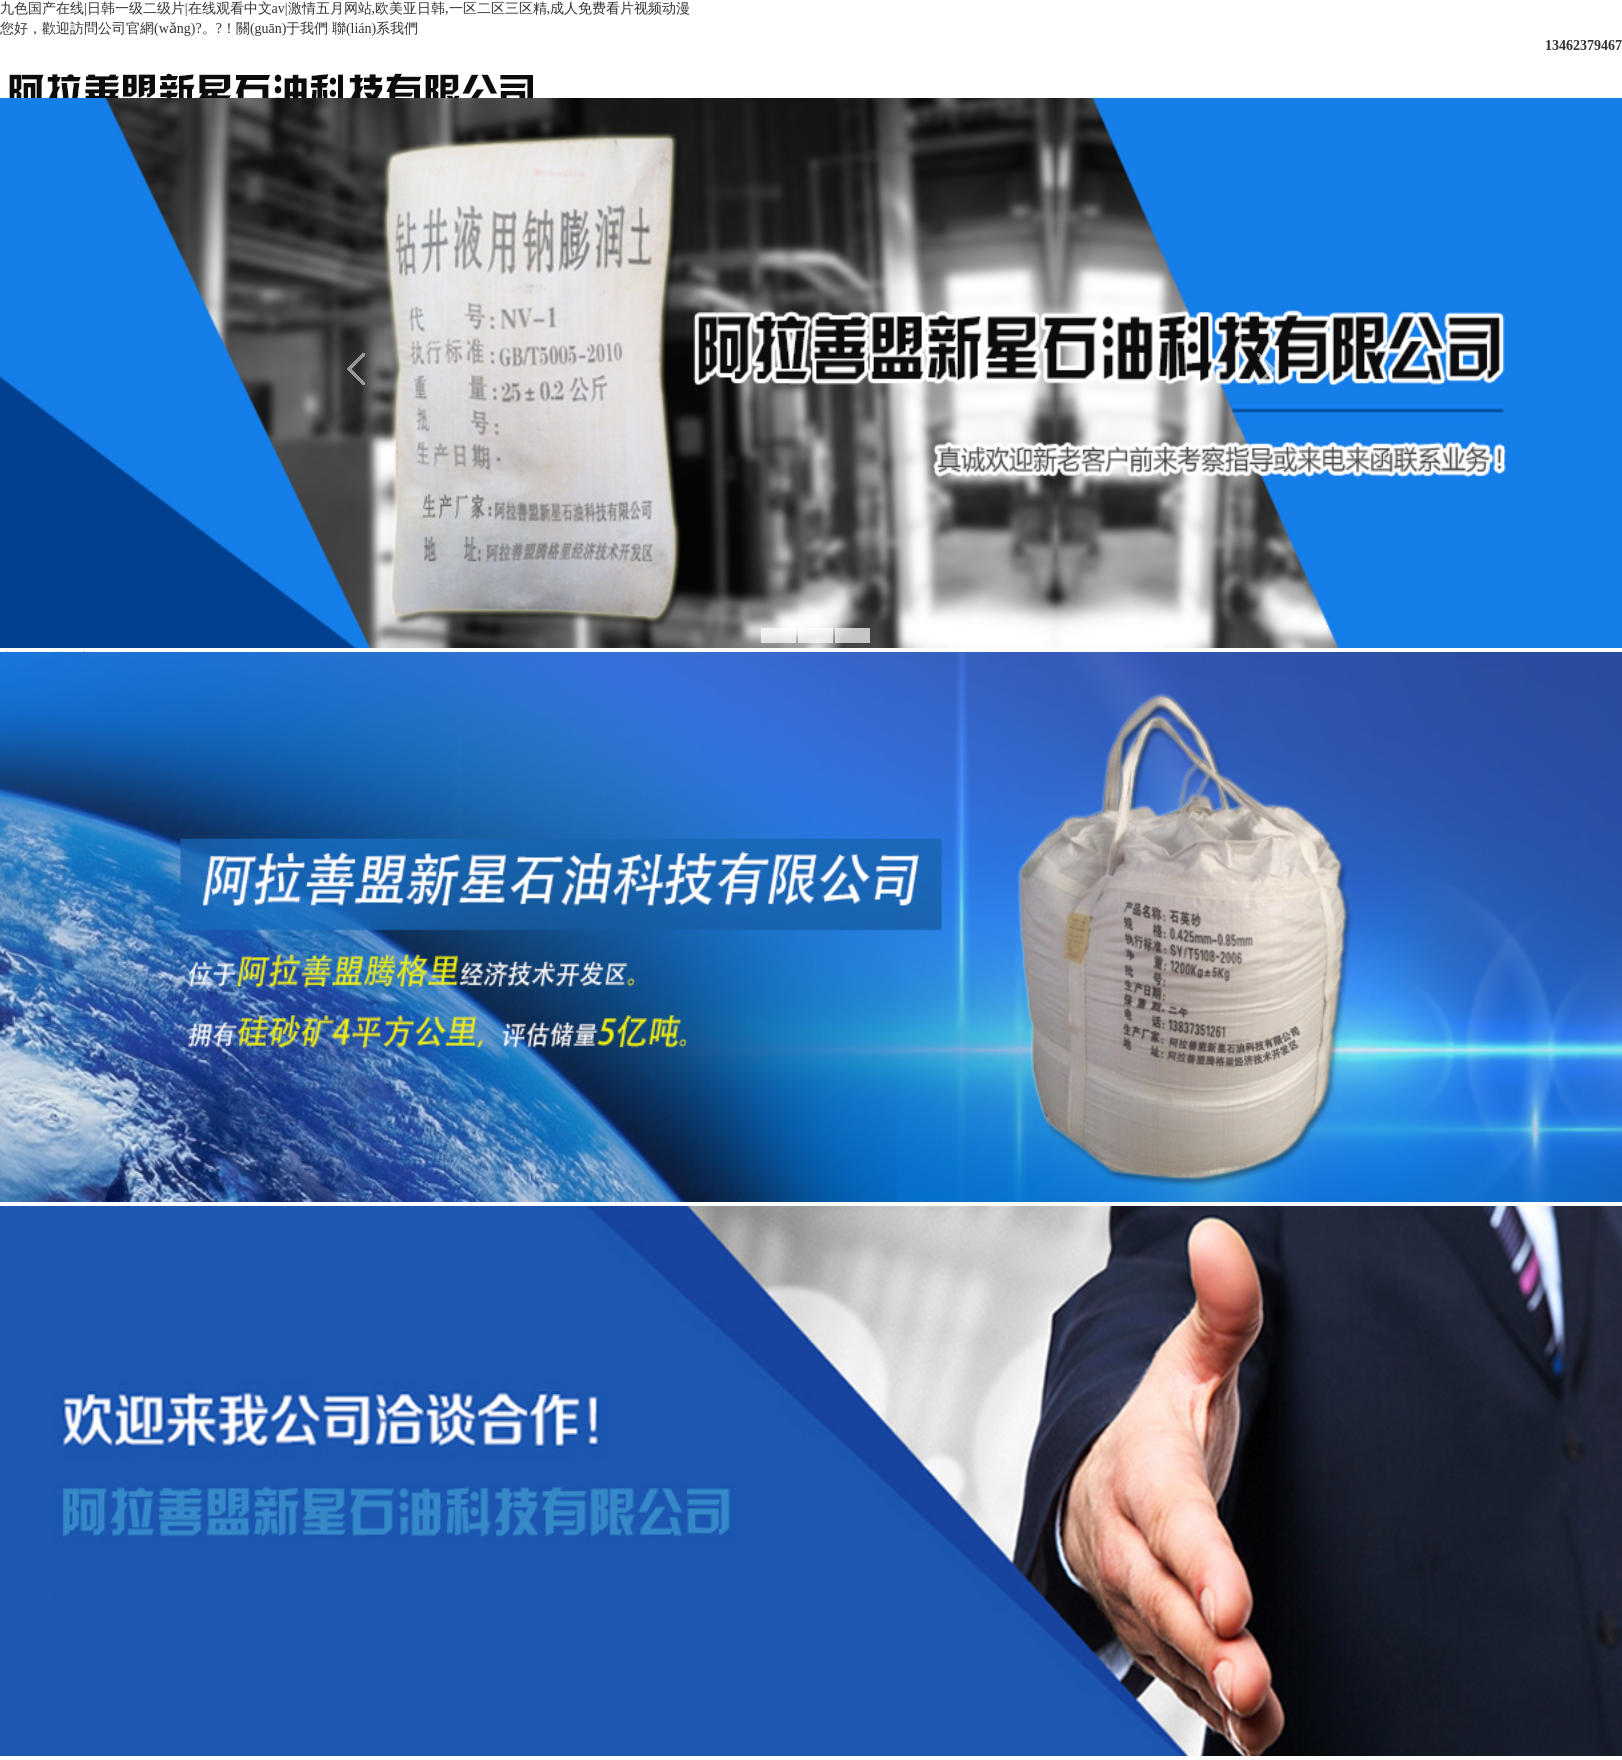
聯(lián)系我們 (375, 28)
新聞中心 (916, 67)
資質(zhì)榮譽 (1216, 67)
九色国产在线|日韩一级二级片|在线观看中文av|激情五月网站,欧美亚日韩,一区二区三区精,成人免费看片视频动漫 (345, 8)
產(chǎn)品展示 (1066, 67)
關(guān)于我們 (282, 28)
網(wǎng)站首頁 (615, 67)
